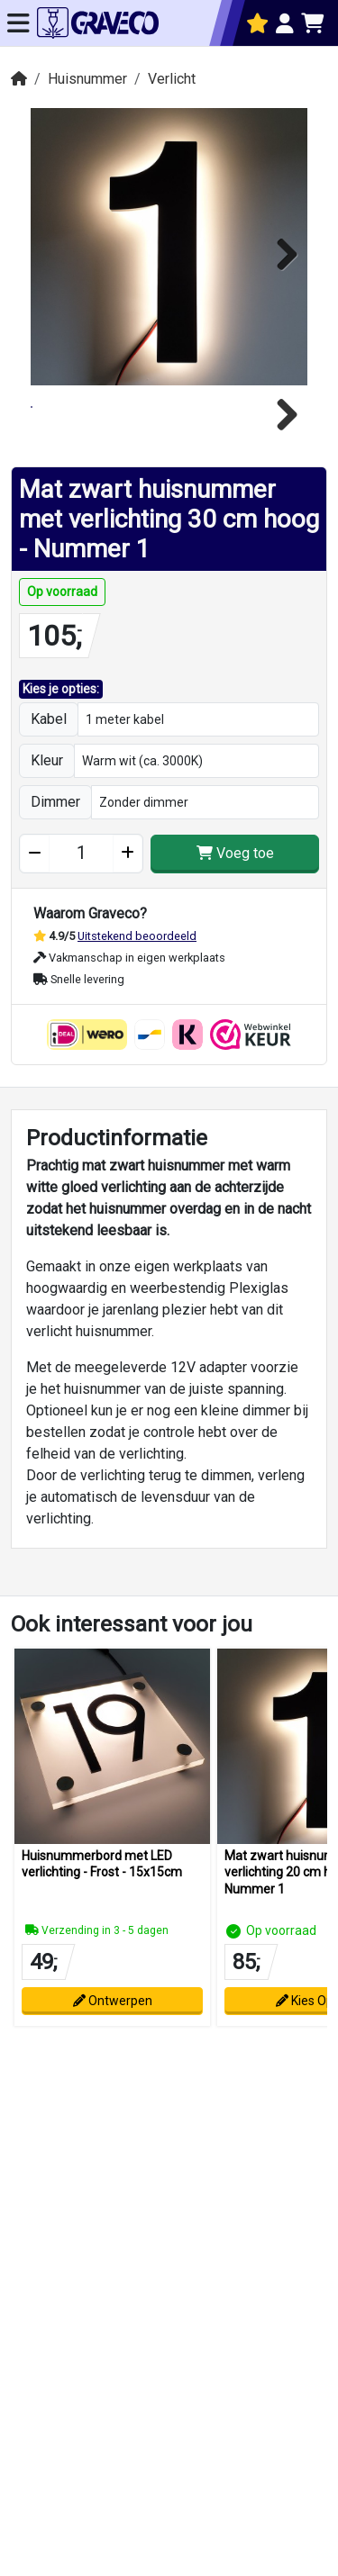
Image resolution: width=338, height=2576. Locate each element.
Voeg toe (235, 899)
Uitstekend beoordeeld (137, 981)
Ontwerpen (112, 2045)
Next (280, 251)
